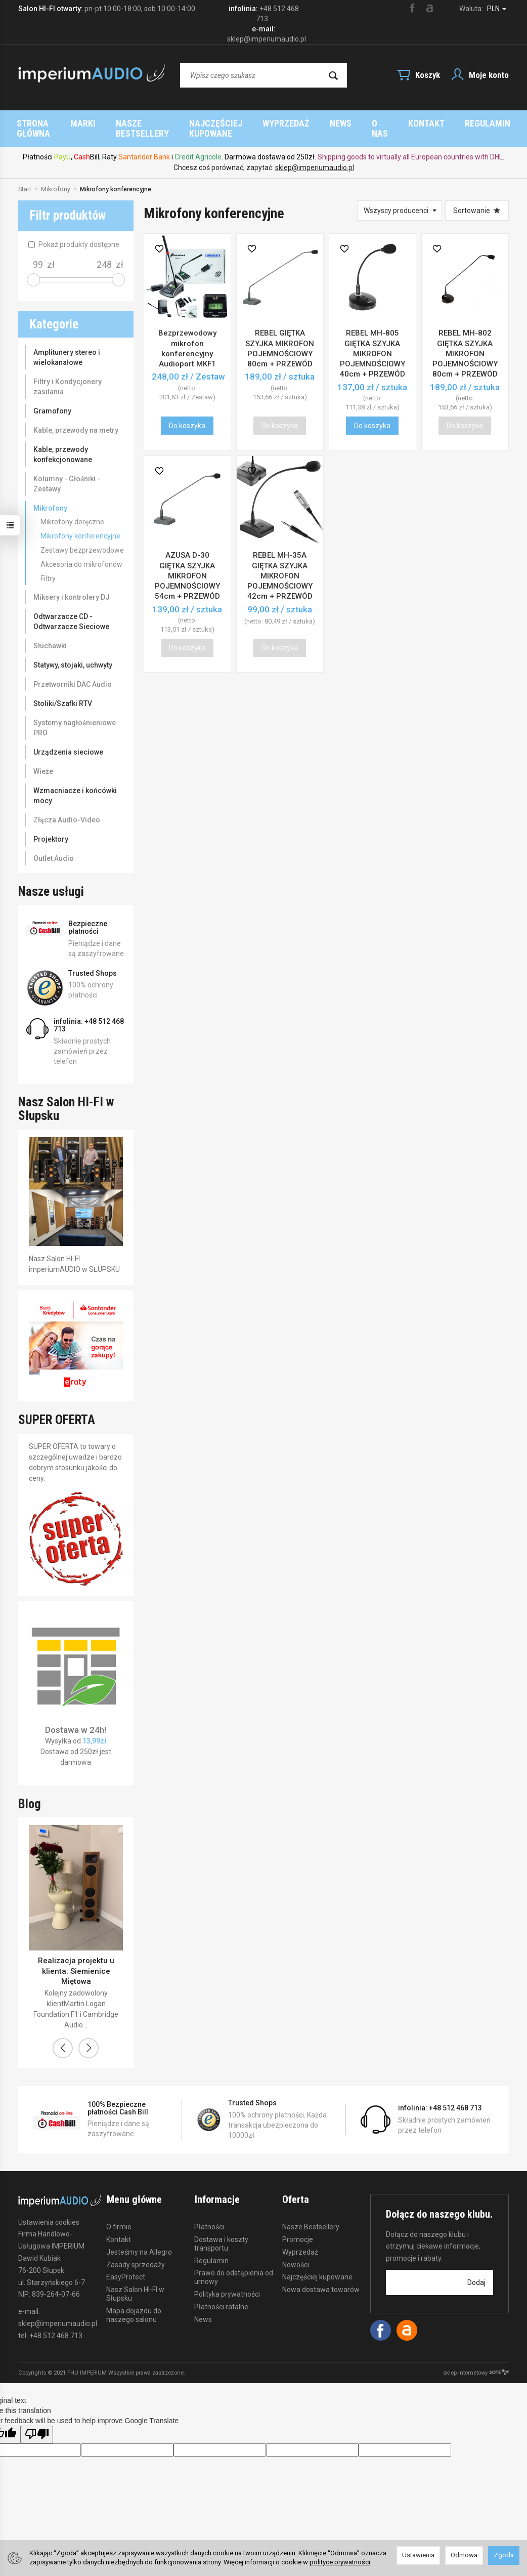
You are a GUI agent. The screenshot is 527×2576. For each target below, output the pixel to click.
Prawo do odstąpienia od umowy (233, 2266)
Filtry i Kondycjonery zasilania (67, 376)
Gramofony (52, 401)
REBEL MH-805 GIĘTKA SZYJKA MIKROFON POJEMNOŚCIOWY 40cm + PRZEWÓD (372, 343)
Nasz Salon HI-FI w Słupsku (135, 2283)
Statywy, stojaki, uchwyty (72, 655)
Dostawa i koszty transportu (221, 2232)
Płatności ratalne (221, 2296)
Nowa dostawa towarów (321, 2279)
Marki (197, 123)
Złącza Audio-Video (66, 810)
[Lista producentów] (399, 200)
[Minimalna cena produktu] (37, 254)
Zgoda (504, 2555)
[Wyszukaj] (333, 75)
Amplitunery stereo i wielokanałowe (66, 347)
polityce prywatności (340, 2562)
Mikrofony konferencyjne (80, 526)
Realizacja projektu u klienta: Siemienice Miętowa (76, 1961)
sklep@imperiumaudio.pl (314, 157)
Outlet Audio (53, 848)
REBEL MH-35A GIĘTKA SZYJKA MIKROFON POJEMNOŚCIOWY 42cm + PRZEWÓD (280, 566)
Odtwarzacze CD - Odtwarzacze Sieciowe (71, 611)
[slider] (33, 269)
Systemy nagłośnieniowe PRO (74, 718)
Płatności (209, 2216)
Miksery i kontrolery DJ (71, 587)
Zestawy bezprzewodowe (82, 540)
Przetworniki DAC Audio (72, 674)
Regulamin (211, 2250)
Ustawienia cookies (48, 2212)
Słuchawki (50, 636)
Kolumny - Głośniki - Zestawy (66, 474)
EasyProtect (125, 2266)
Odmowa (464, 2555)
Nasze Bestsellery (271, 123)
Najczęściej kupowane (381, 123)
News (203, 2308)
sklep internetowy (476, 2362)
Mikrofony (50, 498)
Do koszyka (187, 415)
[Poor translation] (37, 2424)
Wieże (43, 761)
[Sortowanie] (477, 200)
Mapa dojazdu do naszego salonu (133, 2304)
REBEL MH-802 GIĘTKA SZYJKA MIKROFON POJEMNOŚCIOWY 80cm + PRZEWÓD (465, 343)
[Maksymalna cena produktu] (104, 254)
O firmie (118, 2216)
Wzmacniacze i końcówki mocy (75, 785)
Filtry (48, 568)
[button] (63, 2038)
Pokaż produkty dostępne (73, 234)
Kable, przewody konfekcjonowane (62, 444)
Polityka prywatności (227, 2283)
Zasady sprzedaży (135, 2254)
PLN (496, 9)
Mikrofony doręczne (72, 512)
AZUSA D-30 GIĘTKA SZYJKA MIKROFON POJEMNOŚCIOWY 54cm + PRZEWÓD (187, 566)
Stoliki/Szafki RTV (62, 693)
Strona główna (131, 123)
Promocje (297, 2228)
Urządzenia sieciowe (68, 742)
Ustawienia (418, 2555)
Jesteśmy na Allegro (139, 2241)
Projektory (50, 829)
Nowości (295, 2254)
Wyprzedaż (300, 2241)
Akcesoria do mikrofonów (81, 554)
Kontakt (118, 2228)
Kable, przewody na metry (75, 420)
